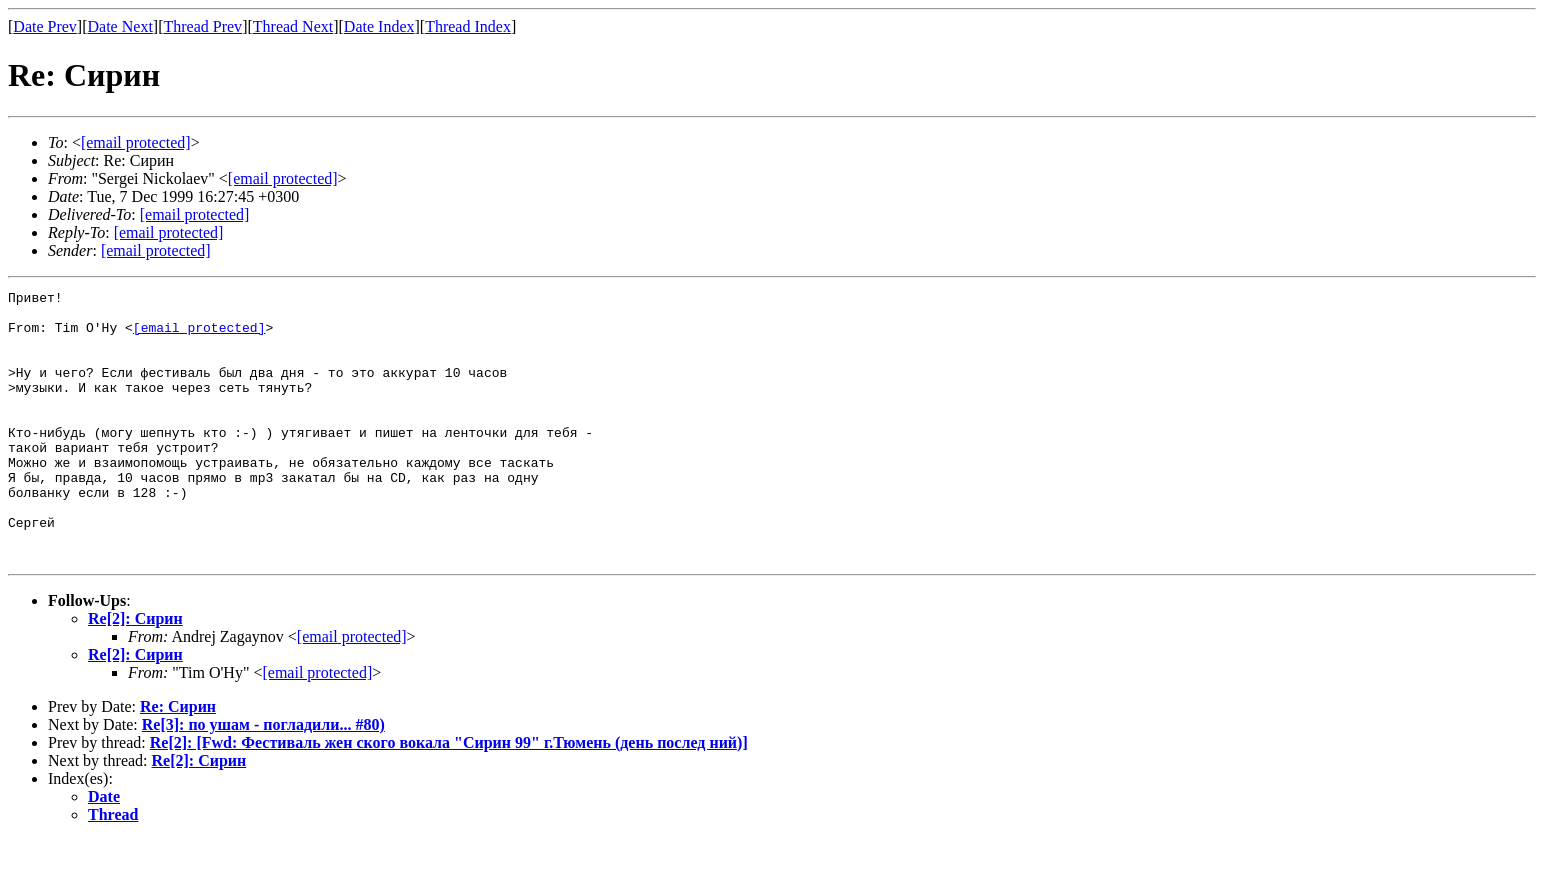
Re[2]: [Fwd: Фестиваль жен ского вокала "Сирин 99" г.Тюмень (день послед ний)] (449, 796)
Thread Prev (202, 26)
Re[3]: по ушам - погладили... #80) (263, 778)
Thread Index (468, 26)
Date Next (120, 26)
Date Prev (45, 26)
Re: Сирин (178, 760)
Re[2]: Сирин (135, 672)
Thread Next (293, 26)
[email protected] (195, 214)
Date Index (379, 26)
